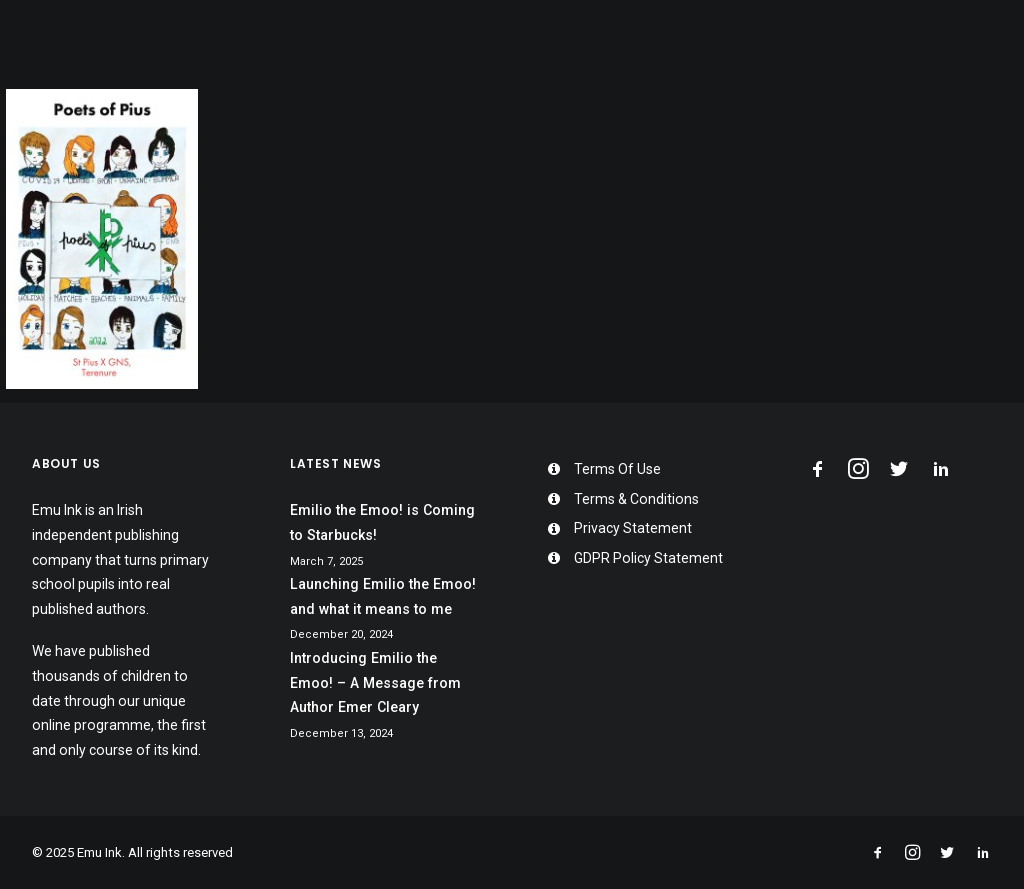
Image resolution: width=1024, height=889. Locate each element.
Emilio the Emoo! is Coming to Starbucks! (382, 522)
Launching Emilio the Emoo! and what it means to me (383, 596)
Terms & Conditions (636, 499)
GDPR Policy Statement (648, 558)
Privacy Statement (633, 528)
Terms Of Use (617, 469)
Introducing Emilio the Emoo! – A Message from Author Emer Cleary (375, 682)
